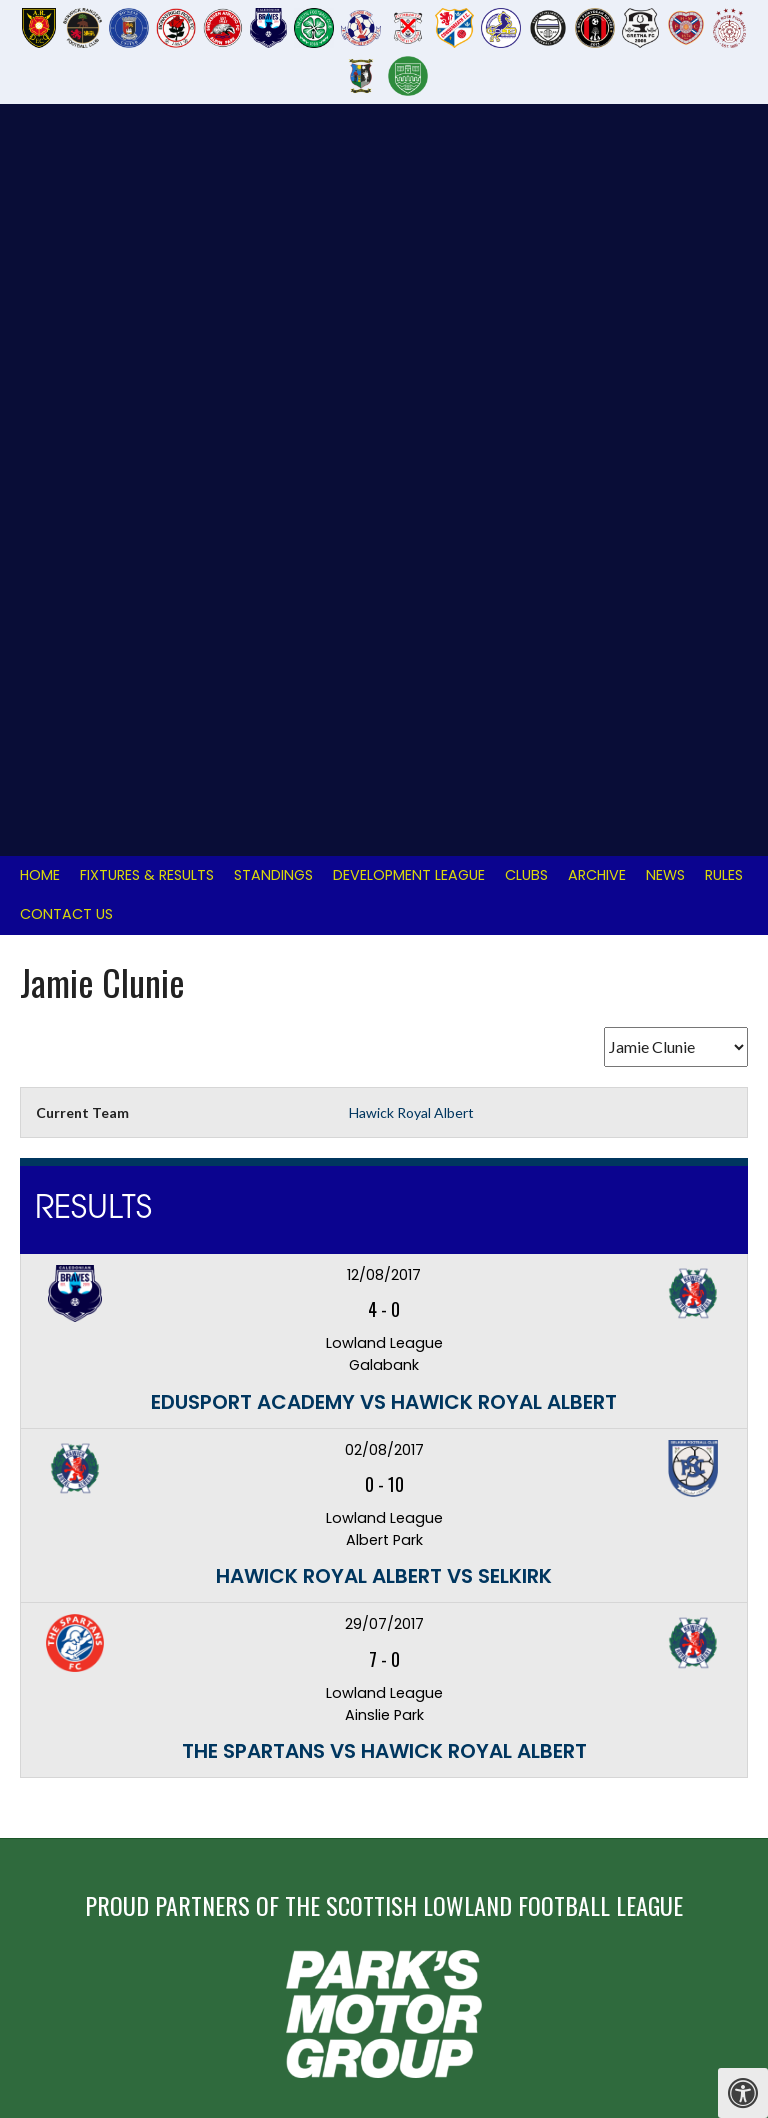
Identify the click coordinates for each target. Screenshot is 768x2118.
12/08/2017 (384, 562)
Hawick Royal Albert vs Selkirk (384, 863)
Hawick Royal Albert (411, 399)
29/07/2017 (384, 911)
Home (40, 162)
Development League (409, 162)
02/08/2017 (384, 737)
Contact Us (66, 201)
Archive (597, 162)
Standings (273, 162)
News (665, 162)
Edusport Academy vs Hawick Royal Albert (384, 689)
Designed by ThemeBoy (686, 1975)
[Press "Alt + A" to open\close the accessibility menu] (743, 2093)
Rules (724, 162)
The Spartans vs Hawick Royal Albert (384, 1038)
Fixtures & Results (147, 162)
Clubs (526, 162)
